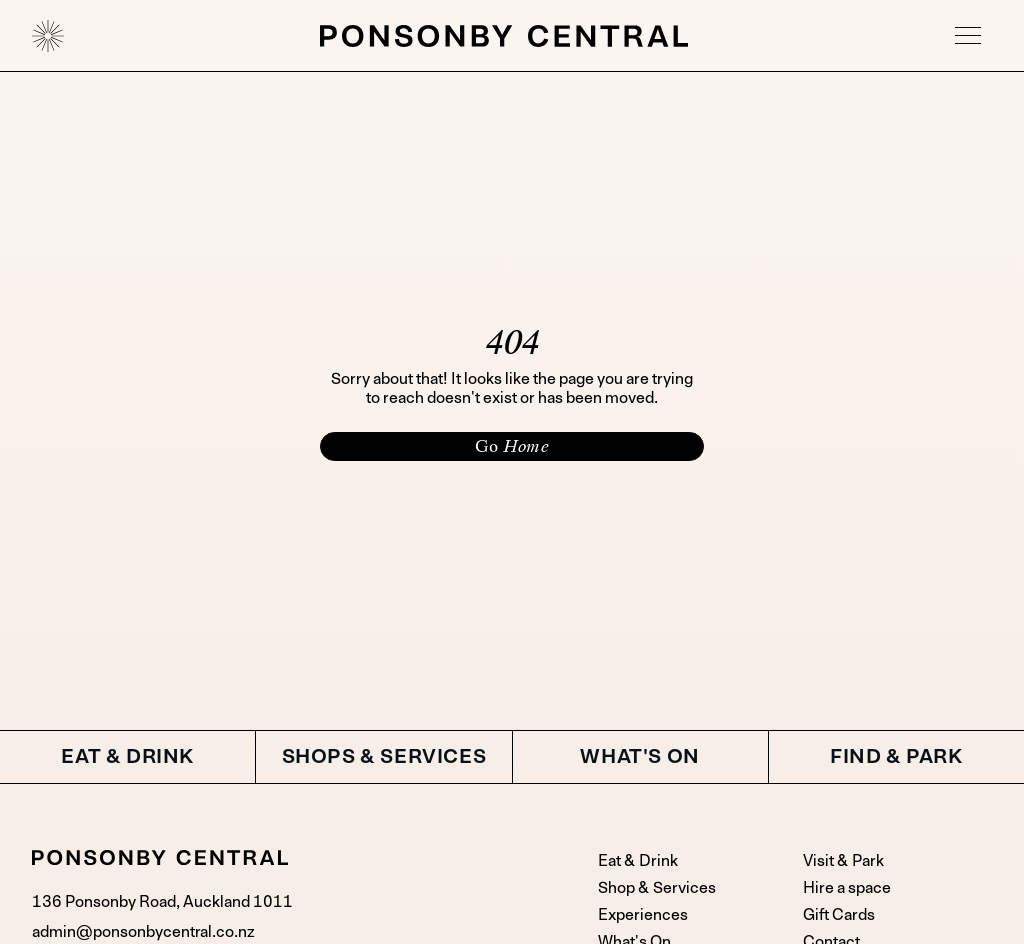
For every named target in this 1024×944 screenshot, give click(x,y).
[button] (968, 36)
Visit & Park (843, 861)
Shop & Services (657, 888)
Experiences (643, 915)
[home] (48, 36)
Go (512, 446)
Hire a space (847, 888)
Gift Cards (839, 915)
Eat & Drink (638, 861)
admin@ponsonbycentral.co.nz (143, 932)
